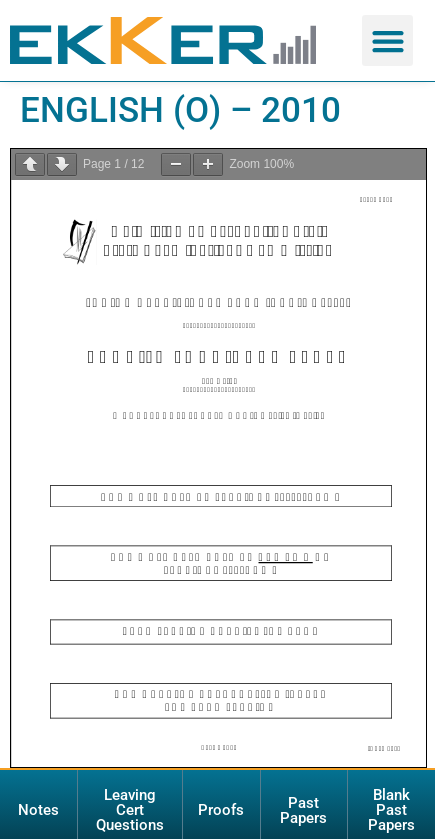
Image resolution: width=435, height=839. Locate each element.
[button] (387, 40)
